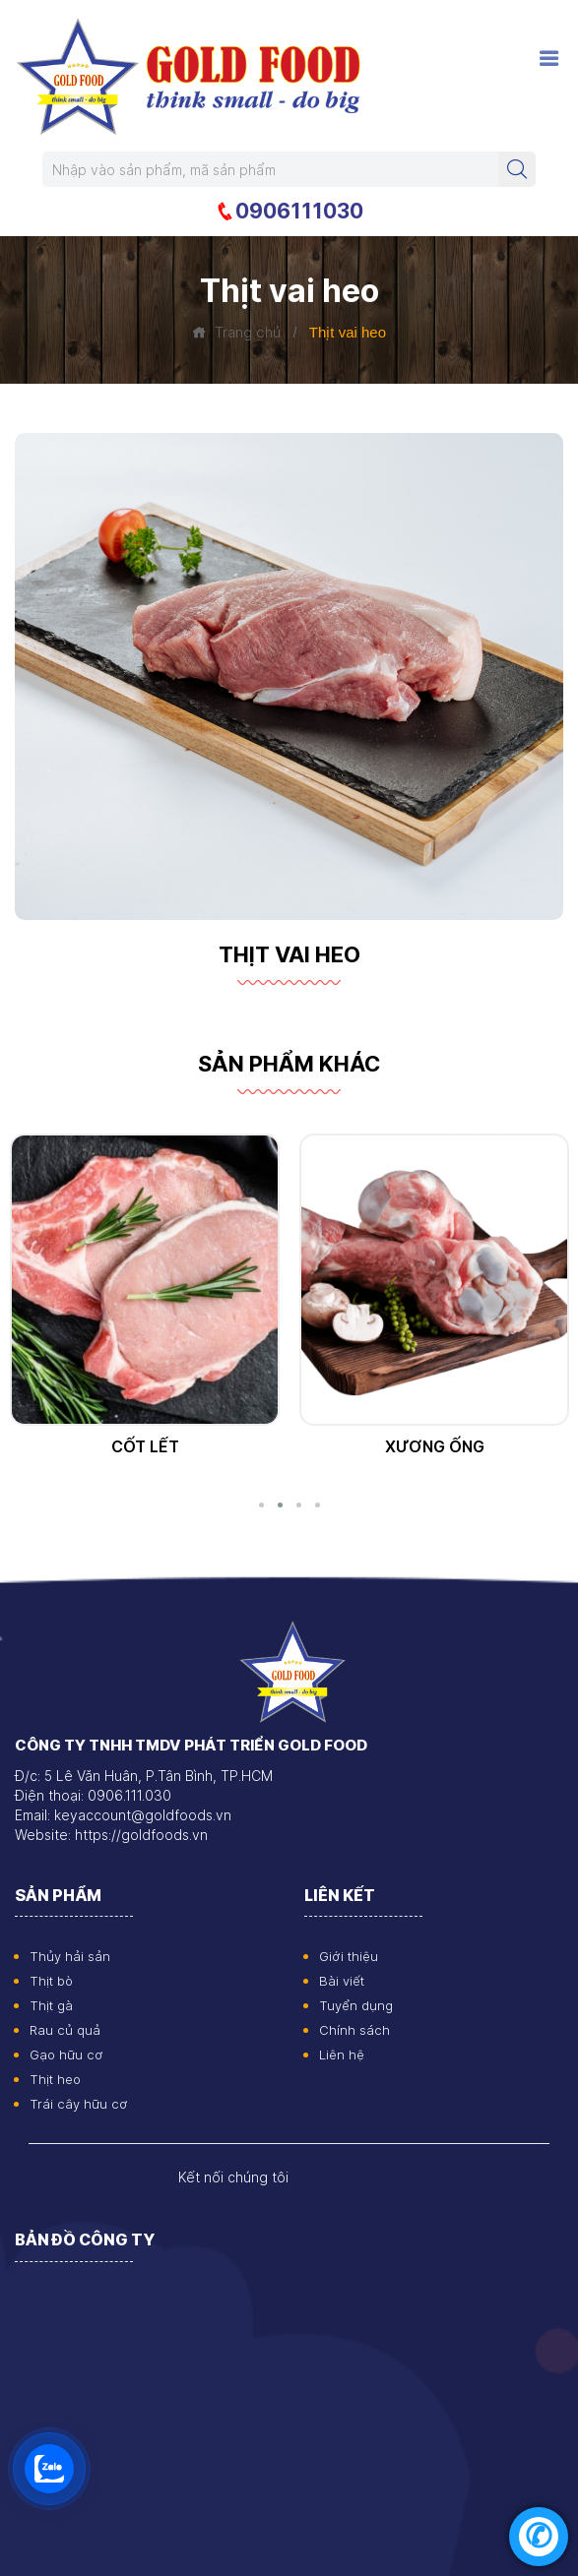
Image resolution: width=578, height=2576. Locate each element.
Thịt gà (51, 2005)
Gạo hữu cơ (66, 2054)
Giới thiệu (348, 1956)
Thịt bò (51, 1981)
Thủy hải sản (70, 1956)
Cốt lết (435, 1446)
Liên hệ (341, 2054)
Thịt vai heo (145, 1446)
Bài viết (341, 1981)
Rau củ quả (65, 2030)
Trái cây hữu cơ (79, 2104)
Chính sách (354, 2030)
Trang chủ (236, 332)
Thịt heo (55, 2079)
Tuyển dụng (356, 2005)
